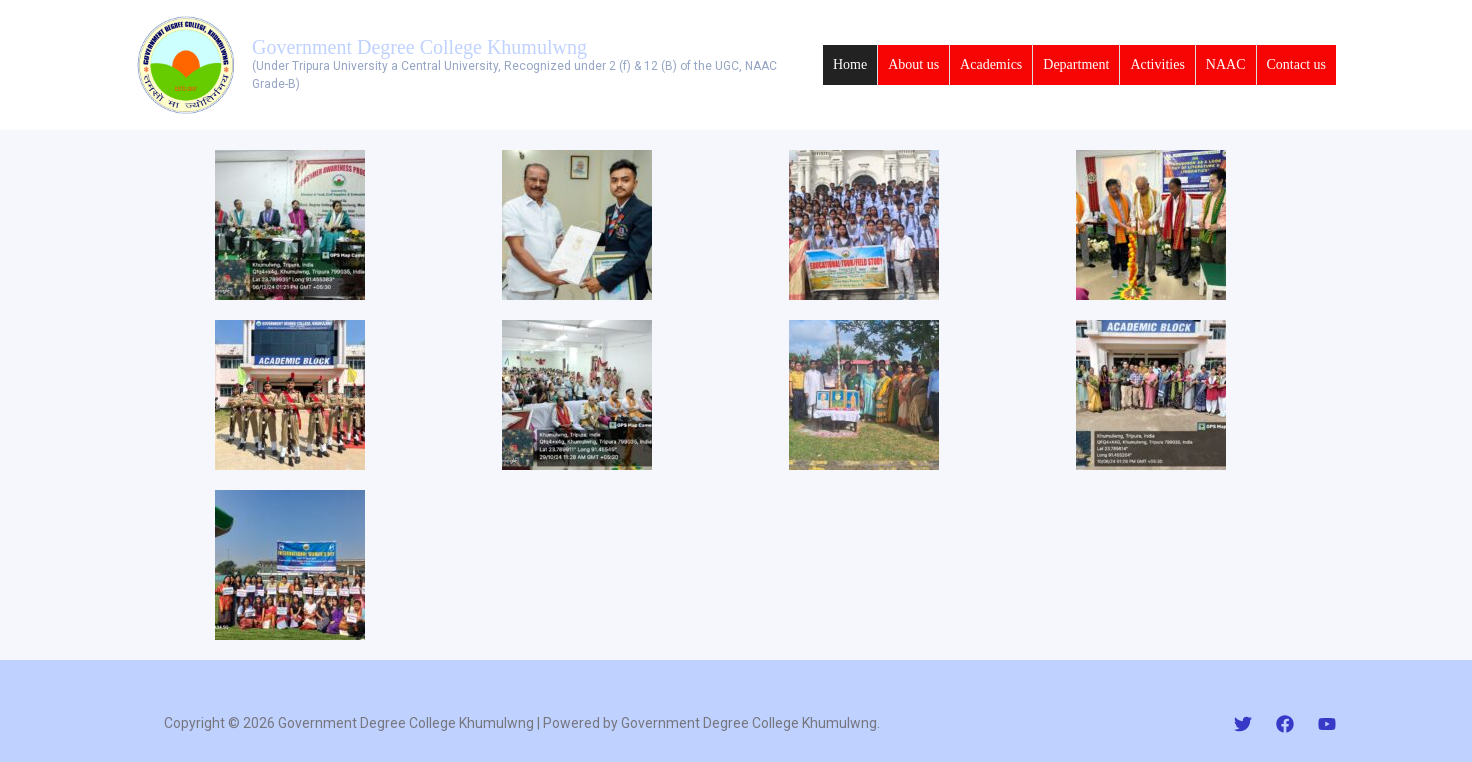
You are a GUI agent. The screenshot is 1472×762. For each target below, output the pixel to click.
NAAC (1226, 64)
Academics (991, 64)
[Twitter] (1243, 724)
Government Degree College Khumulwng (419, 47)
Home (850, 64)
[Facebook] (1285, 724)
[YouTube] (1327, 724)
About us (913, 64)
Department (1076, 64)
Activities (1157, 64)
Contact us (1297, 64)
